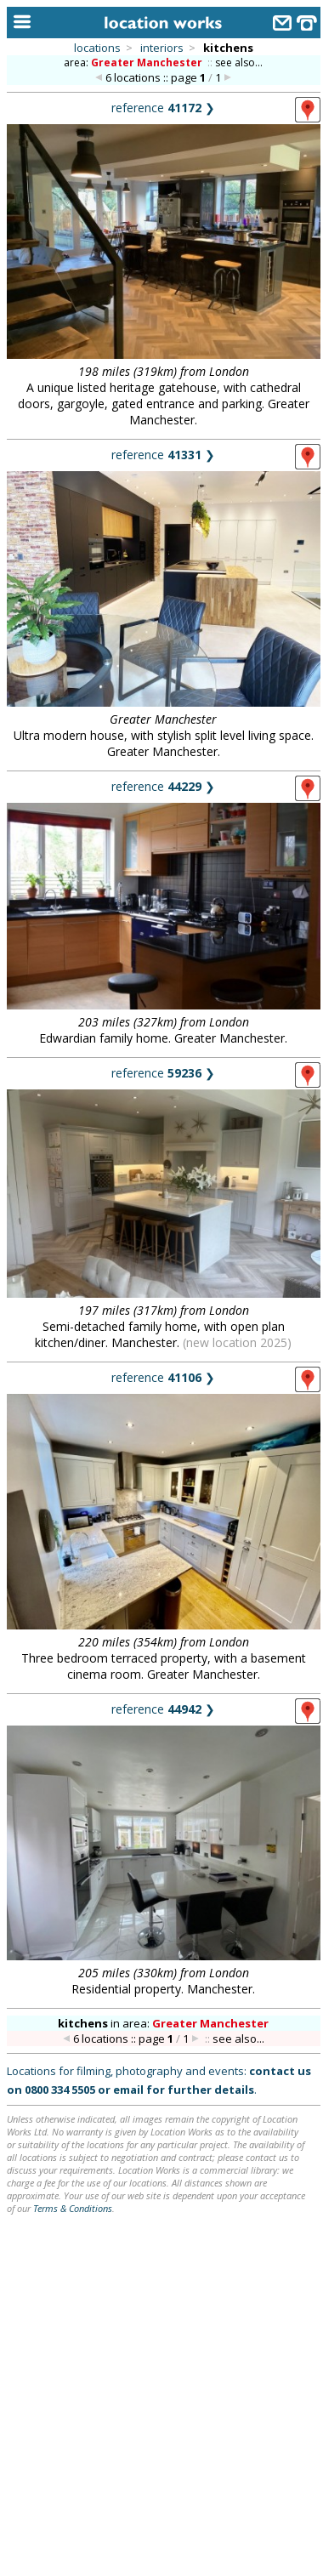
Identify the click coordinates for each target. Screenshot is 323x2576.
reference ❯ (163, 108)
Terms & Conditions (72, 2208)
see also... (239, 62)
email (128, 2089)
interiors (162, 47)
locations (97, 47)
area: (134, 62)
